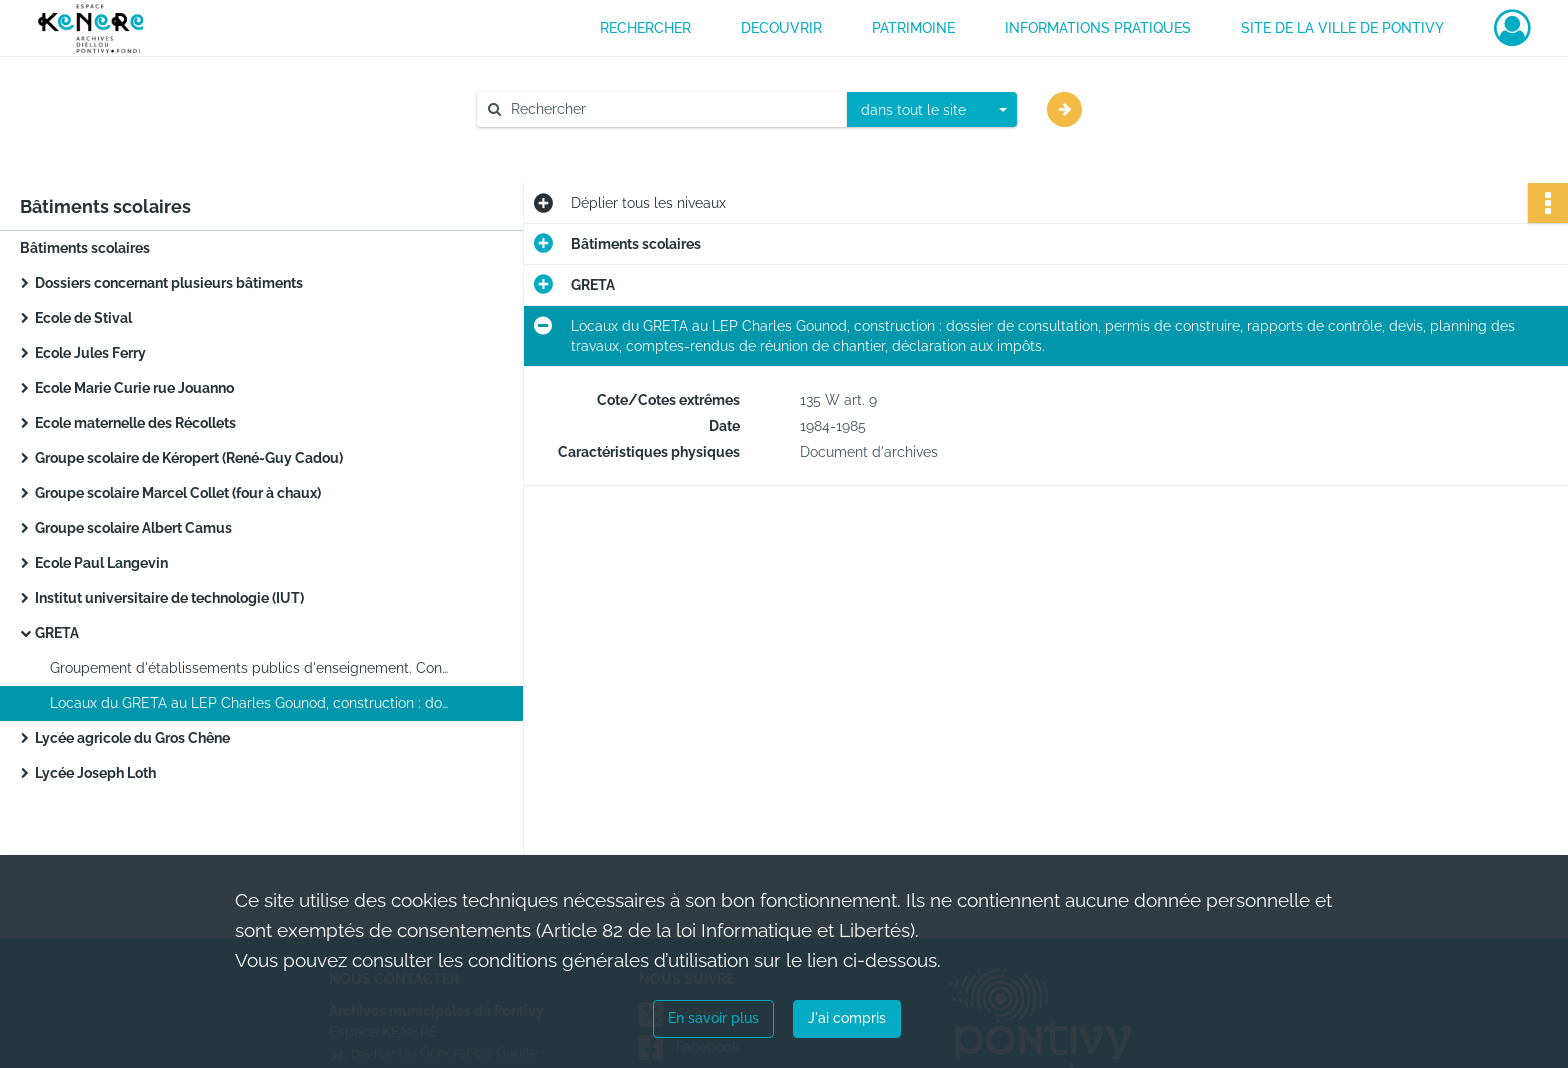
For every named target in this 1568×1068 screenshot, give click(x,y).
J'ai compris (847, 1018)
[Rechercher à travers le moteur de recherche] (672, 109)
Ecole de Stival (83, 318)
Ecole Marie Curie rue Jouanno (134, 388)
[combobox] (932, 110)
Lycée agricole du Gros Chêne (132, 738)
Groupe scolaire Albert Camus (133, 528)
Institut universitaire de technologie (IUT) (169, 598)
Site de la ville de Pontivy (1342, 28)
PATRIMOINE (913, 28)
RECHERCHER (645, 28)
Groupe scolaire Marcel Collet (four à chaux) (178, 493)
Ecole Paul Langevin (101, 563)
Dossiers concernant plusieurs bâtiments (169, 283)
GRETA (57, 633)
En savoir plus (713, 1018)
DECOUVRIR (781, 28)
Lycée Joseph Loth (95, 773)
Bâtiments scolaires (85, 248)
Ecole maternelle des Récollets (135, 423)
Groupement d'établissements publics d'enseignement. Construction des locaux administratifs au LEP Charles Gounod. (250, 668)
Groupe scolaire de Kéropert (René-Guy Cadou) (189, 458)
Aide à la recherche (553, 143)
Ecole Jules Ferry (90, 353)
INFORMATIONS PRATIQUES (1098, 28)
